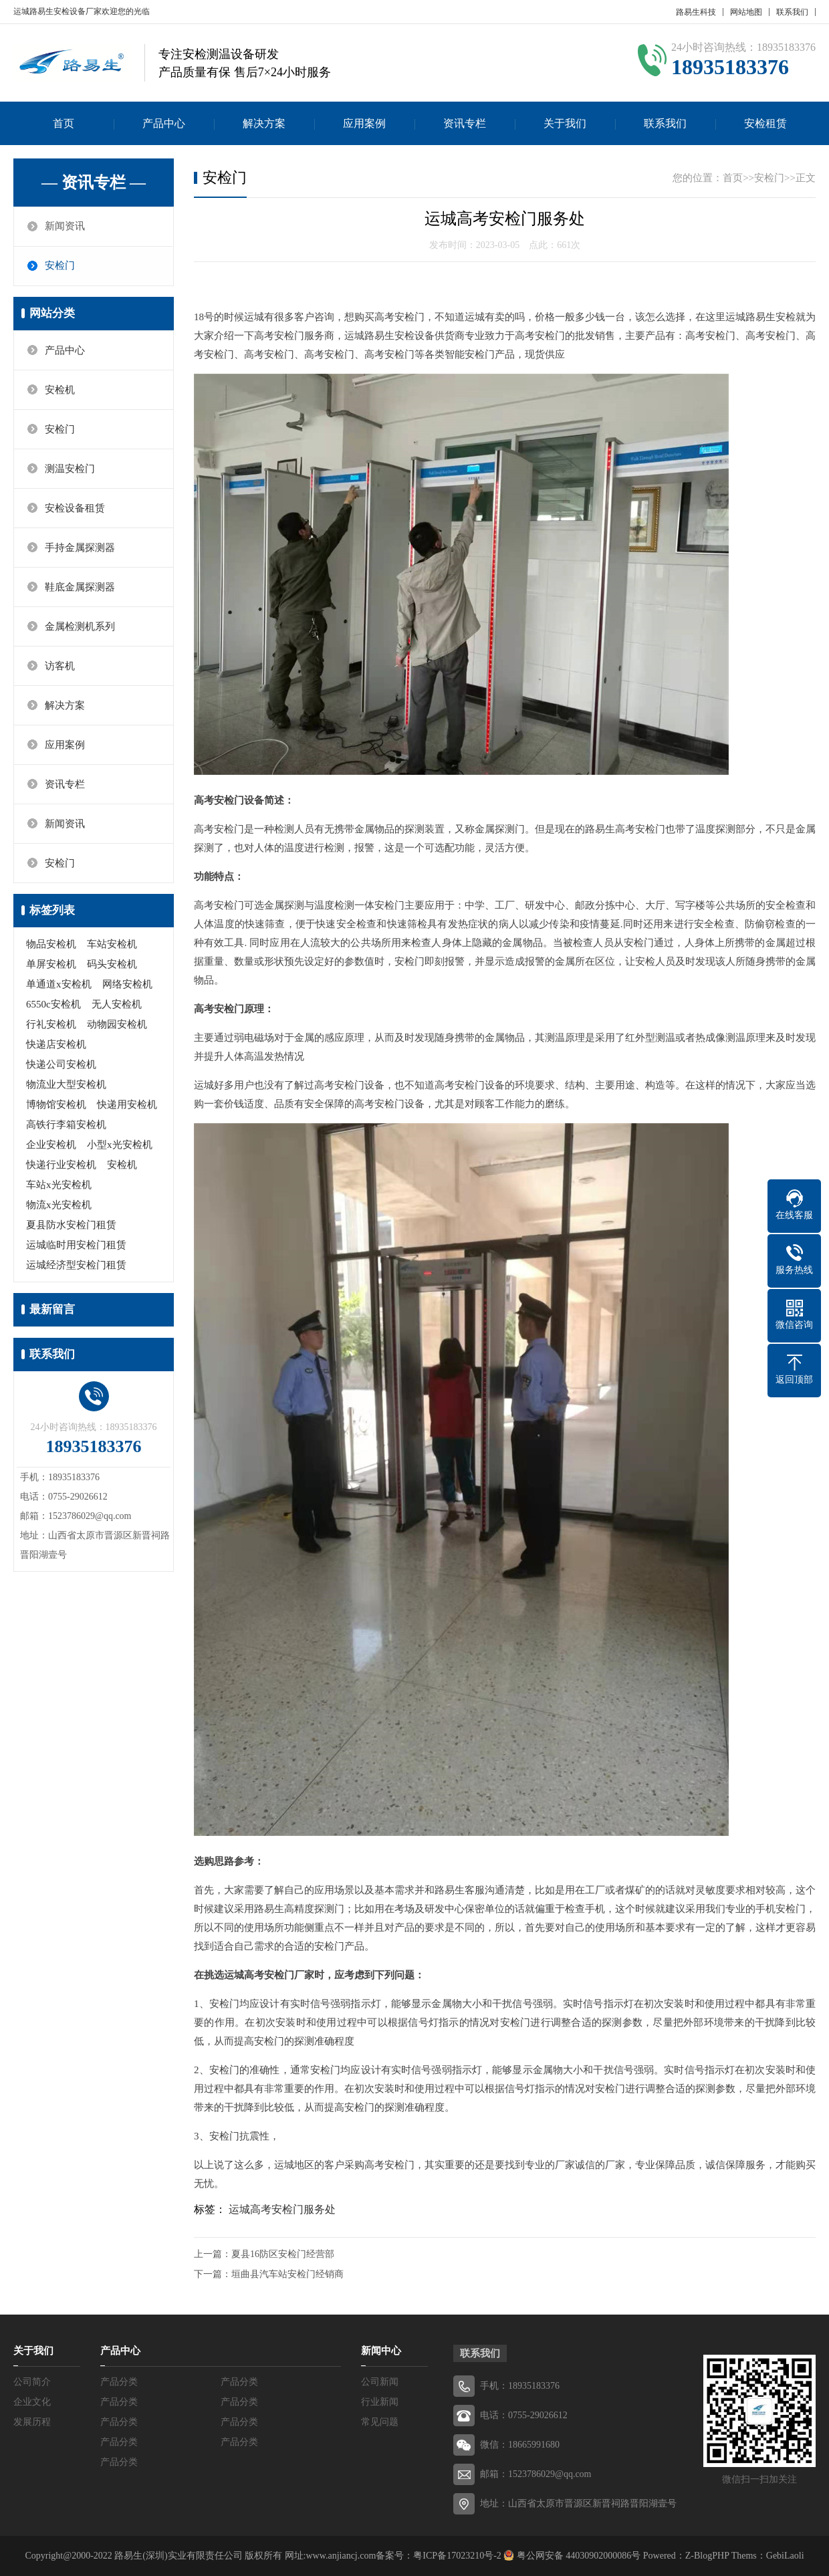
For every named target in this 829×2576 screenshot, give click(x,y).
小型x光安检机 (119, 1144)
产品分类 (119, 2382)
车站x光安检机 (59, 1184)
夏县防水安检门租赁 (71, 1224)
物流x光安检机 (59, 1204)
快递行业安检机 (61, 1164)
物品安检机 (51, 944)
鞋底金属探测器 (80, 587)
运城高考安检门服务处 (282, 2209)
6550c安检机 (53, 1004)
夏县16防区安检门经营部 (282, 2254)
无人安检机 (117, 1004)
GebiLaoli (785, 2556)
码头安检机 (112, 964)
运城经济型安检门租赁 (76, 1265)
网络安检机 (127, 984)
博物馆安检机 (56, 1104)
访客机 (60, 666)
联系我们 (792, 12)
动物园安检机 (117, 1024)
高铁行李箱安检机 (66, 1124)
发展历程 (32, 2422)
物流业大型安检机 (66, 1084)
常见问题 (379, 2422)
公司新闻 (379, 2382)
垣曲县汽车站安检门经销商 (287, 2274)
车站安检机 (112, 944)
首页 (63, 123)
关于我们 (565, 123)
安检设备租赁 (75, 508)
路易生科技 (696, 12)
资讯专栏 (464, 123)
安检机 (60, 389)
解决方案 (264, 123)
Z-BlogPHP (707, 2556)
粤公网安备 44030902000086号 (577, 2556)
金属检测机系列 (80, 626)
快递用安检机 (127, 1104)
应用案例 (364, 123)
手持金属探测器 (80, 547)
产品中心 (163, 123)
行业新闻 (379, 2402)
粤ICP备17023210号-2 (457, 2556)
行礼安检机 (51, 1024)
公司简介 (32, 2382)
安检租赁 (765, 123)
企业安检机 (51, 1144)
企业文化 (32, 2402)
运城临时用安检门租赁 (76, 1245)
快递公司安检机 (61, 1064)
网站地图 (746, 12)
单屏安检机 (51, 964)
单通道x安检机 (59, 984)
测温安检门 (70, 468)
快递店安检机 (56, 1044)
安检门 (60, 266)
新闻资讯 (65, 226)
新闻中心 (381, 2350)
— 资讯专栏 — (93, 182)
